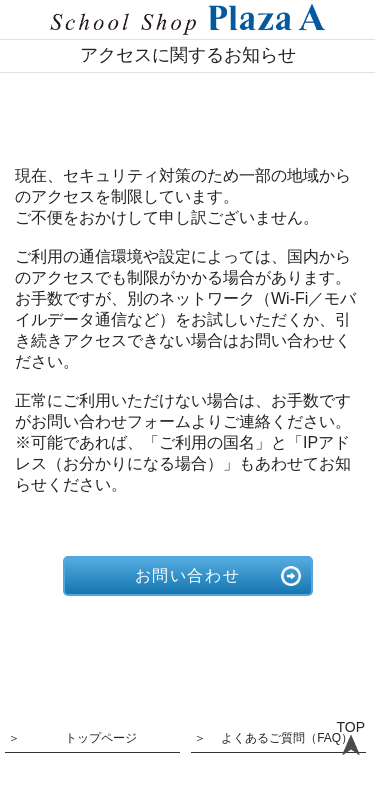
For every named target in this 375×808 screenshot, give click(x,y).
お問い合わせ (188, 575)
